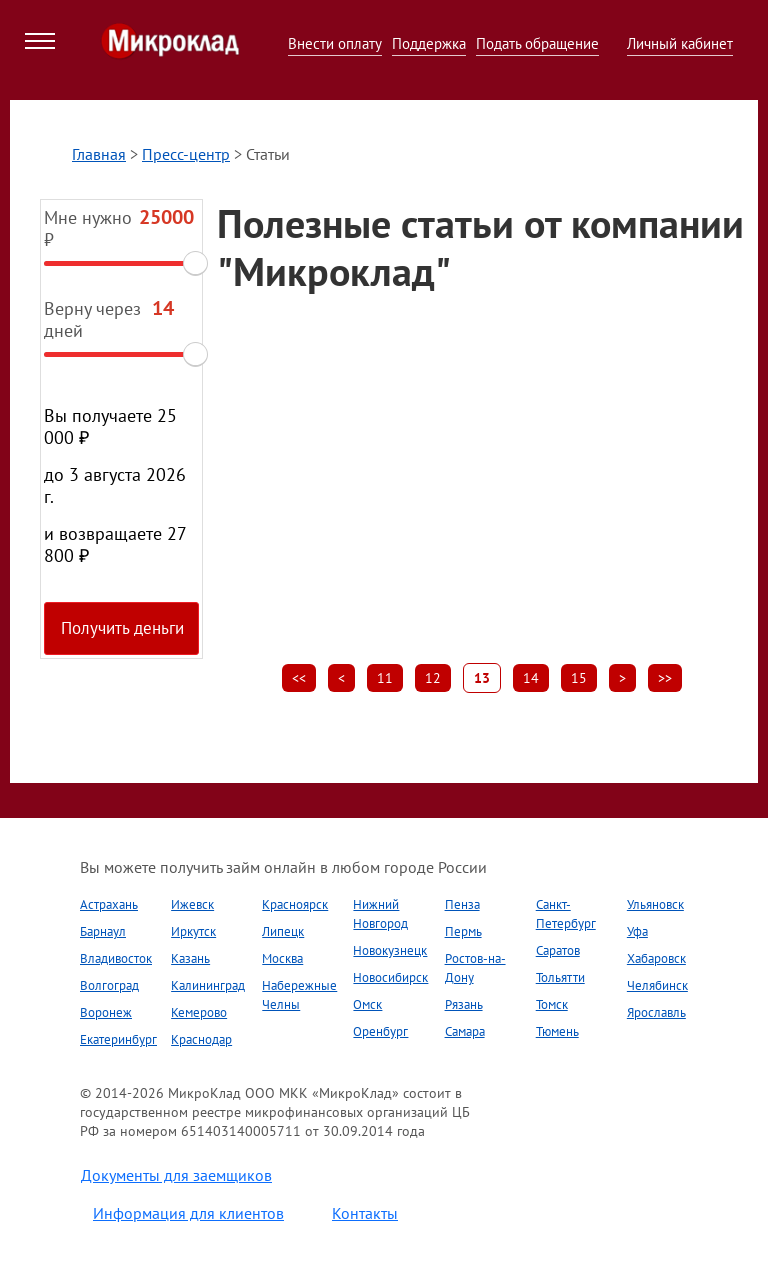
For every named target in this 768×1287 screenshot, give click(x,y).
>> (665, 678)
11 (385, 678)
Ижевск (192, 904)
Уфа (637, 931)
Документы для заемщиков (176, 1175)
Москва (282, 958)
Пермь (463, 931)
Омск (367, 1004)
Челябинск (657, 985)
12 (433, 678)
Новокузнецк (390, 950)
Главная (99, 154)
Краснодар (201, 1039)
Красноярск (295, 904)
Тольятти (560, 977)
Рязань (464, 1004)
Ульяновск (655, 904)
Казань (190, 958)
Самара (465, 1031)
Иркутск (193, 931)
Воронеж (106, 1012)
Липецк (283, 931)
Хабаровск (656, 958)
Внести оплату (335, 43)
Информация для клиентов (188, 1213)
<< (299, 678)
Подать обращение (537, 43)
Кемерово (199, 1012)
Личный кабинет (680, 43)
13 (482, 678)
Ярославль (656, 1012)
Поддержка (429, 43)
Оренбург (380, 1031)
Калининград (208, 985)
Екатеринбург (118, 1039)
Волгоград (109, 985)
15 (579, 678)
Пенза (462, 904)
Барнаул (103, 931)
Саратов (558, 950)
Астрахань (109, 904)
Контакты (365, 1213)
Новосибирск (390, 977)
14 (531, 678)
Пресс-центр (186, 154)
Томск (552, 1004)
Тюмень (557, 1031)
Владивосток (116, 958)
